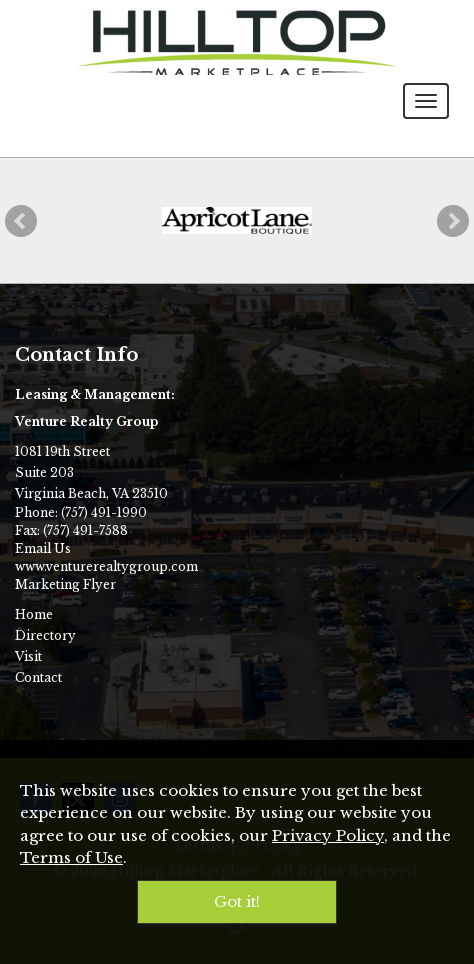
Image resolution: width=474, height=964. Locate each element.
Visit (28, 656)
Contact (38, 677)
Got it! (237, 901)
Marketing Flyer (65, 584)
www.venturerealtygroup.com (106, 566)
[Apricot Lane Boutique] (237, 220)
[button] (21, 221)
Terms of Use (71, 857)
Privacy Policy (328, 835)
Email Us (43, 548)
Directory (45, 635)
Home (34, 614)
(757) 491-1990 (104, 512)
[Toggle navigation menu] (426, 101)
